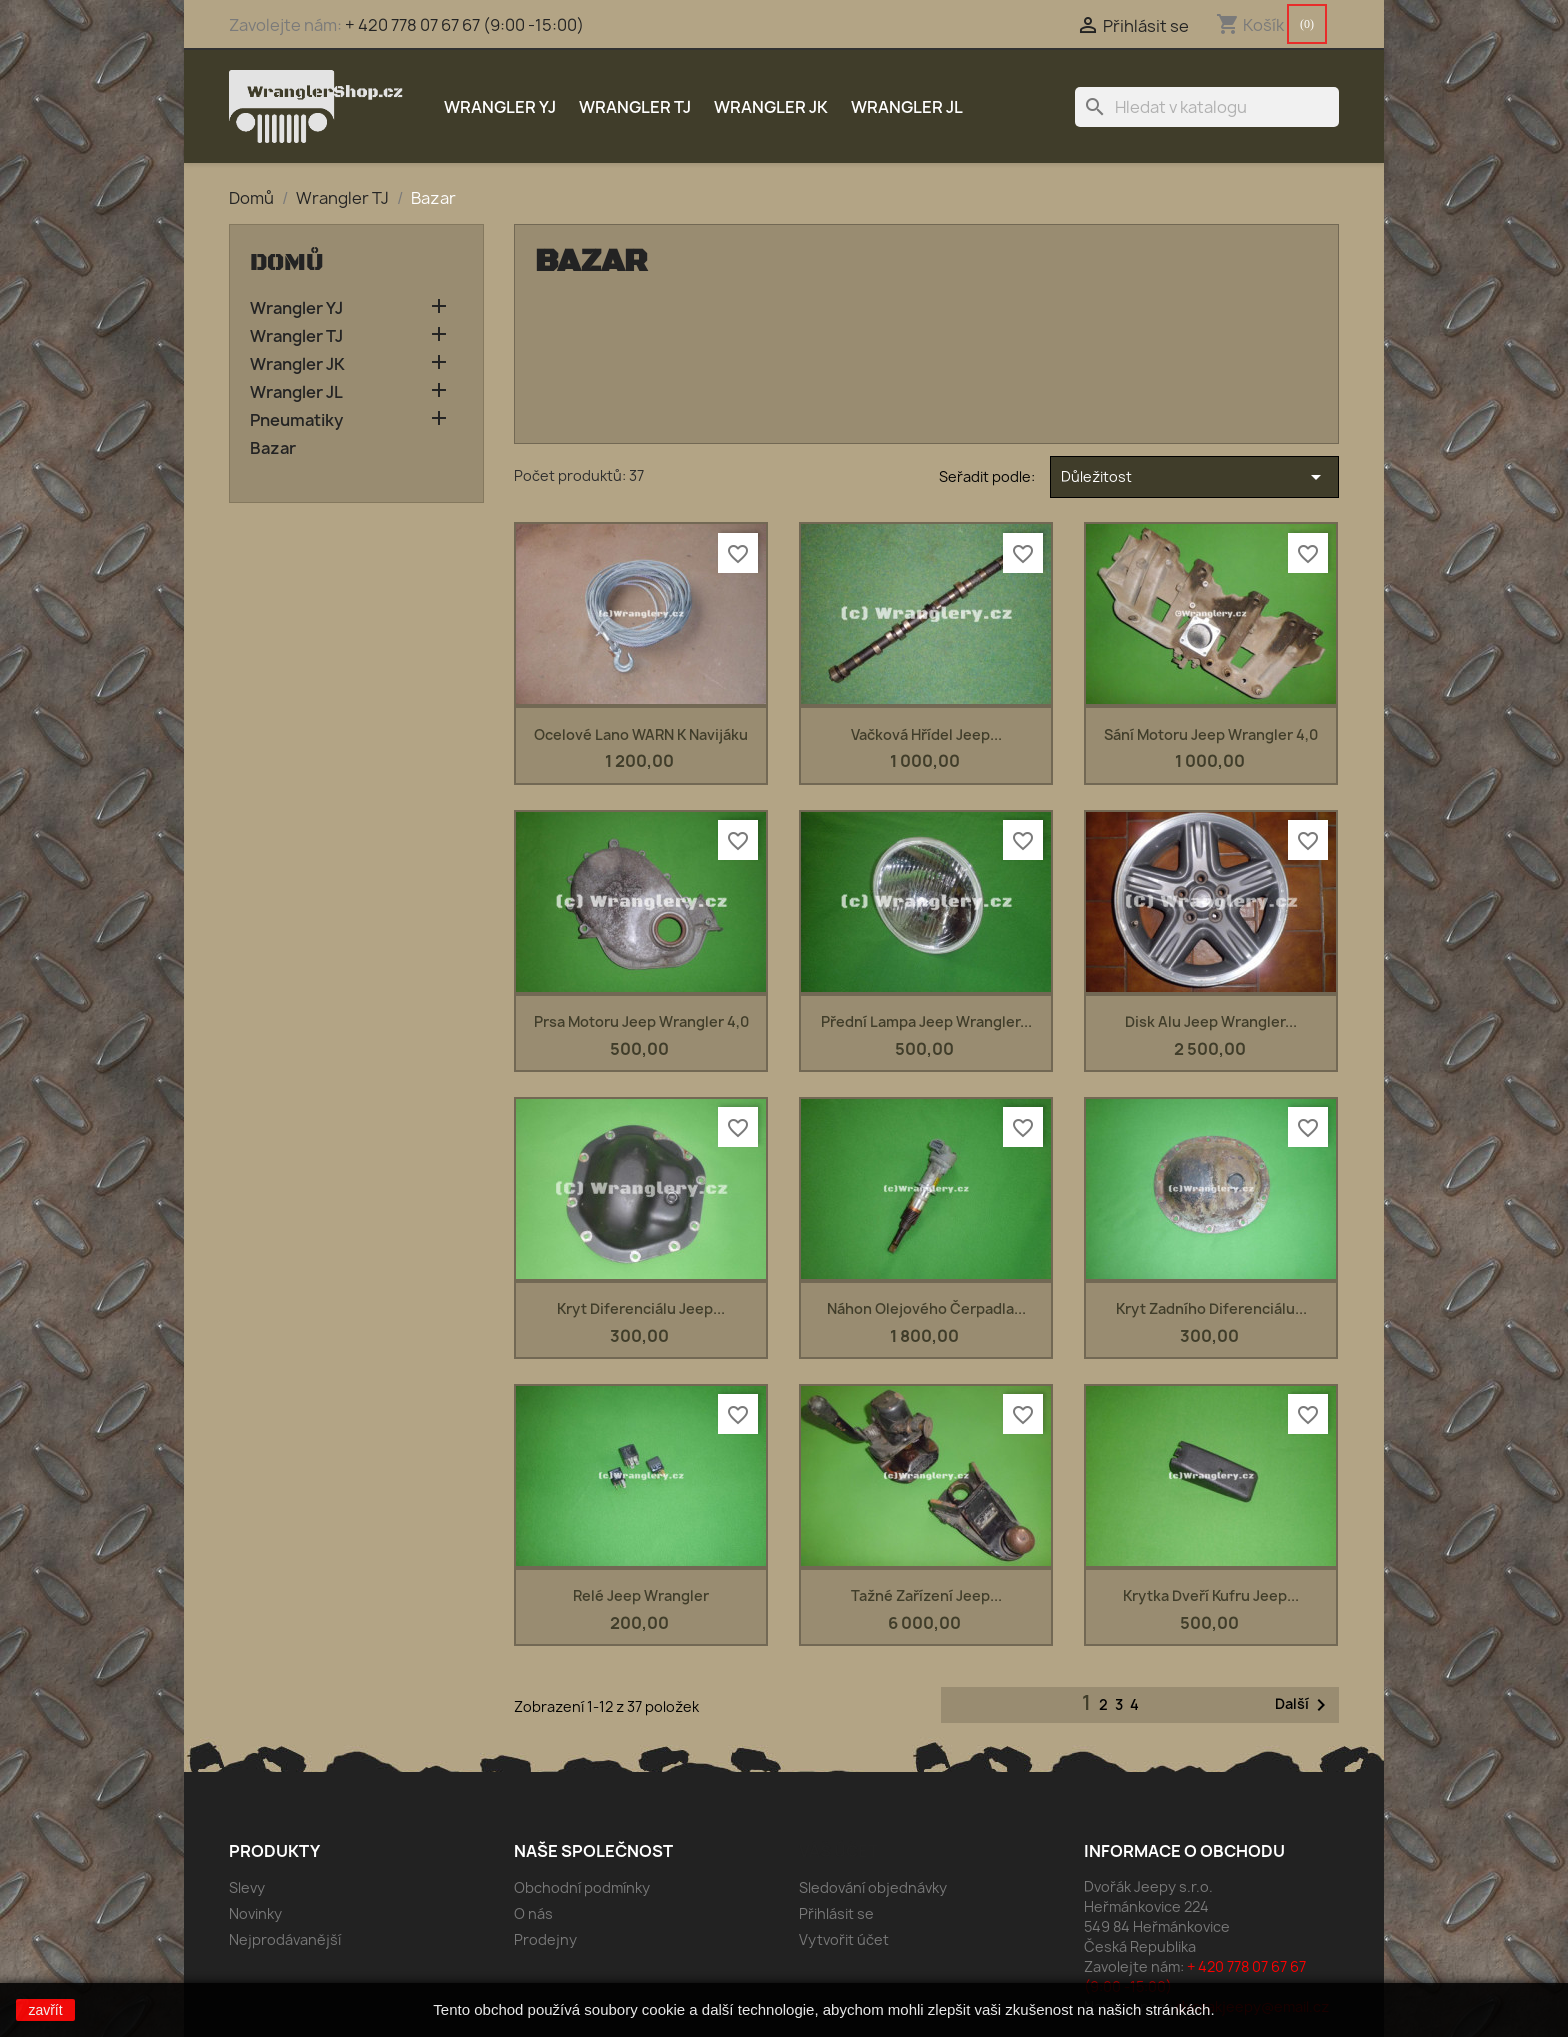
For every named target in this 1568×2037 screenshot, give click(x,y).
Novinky (255, 1913)
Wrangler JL (907, 107)
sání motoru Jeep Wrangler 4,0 (1211, 734)
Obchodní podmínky (582, 1887)
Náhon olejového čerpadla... (926, 1308)
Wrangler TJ (635, 107)
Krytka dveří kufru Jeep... (1211, 1595)
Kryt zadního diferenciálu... (1211, 1308)
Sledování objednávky (873, 1887)
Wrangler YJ (500, 107)
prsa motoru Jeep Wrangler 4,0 (641, 1021)
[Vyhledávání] (1207, 107)
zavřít (45, 2010)
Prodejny (545, 1939)
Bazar (273, 448)
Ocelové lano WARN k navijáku (641, 734)
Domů (287, 263)
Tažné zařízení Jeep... (926, 1595)
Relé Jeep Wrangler (641, 1595)
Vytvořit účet (844, 1939)
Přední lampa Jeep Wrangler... (926, 1021)
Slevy (247, 1887)
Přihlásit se (836, 1913)
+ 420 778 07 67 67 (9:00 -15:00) (464, 25)
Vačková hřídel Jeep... (926, 734)
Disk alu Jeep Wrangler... (1211, 1021)
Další (1304, 1705)
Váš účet (838, 1851)
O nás (533, 1913)
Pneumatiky (296, 420)
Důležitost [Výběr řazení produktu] (1194, 477)
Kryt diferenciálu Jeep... (641, 1308)
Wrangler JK (771, 107)
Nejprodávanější (285, 1939)
